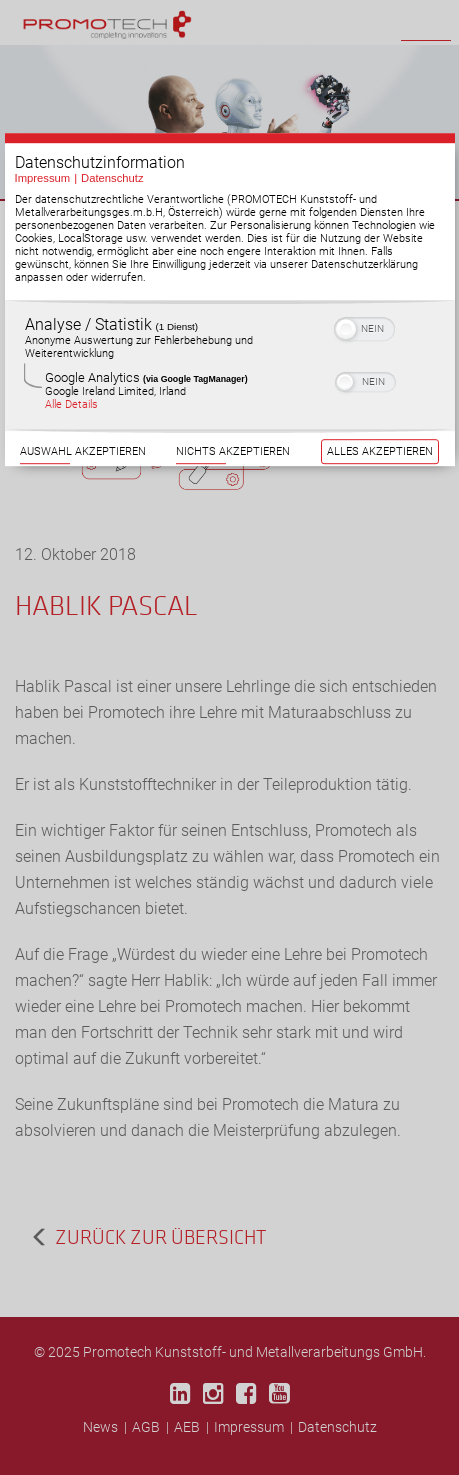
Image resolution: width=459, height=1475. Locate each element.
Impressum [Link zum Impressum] (43, 177)
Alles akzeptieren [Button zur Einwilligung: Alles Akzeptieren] (380, 450)
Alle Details (71, 403)
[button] (346, 328)
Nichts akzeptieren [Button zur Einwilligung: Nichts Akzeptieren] (233, 450)
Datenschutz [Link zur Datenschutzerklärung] (112, 177)
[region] (230, 364)
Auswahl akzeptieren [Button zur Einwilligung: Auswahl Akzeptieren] (83, 450)
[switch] (364, 326)
